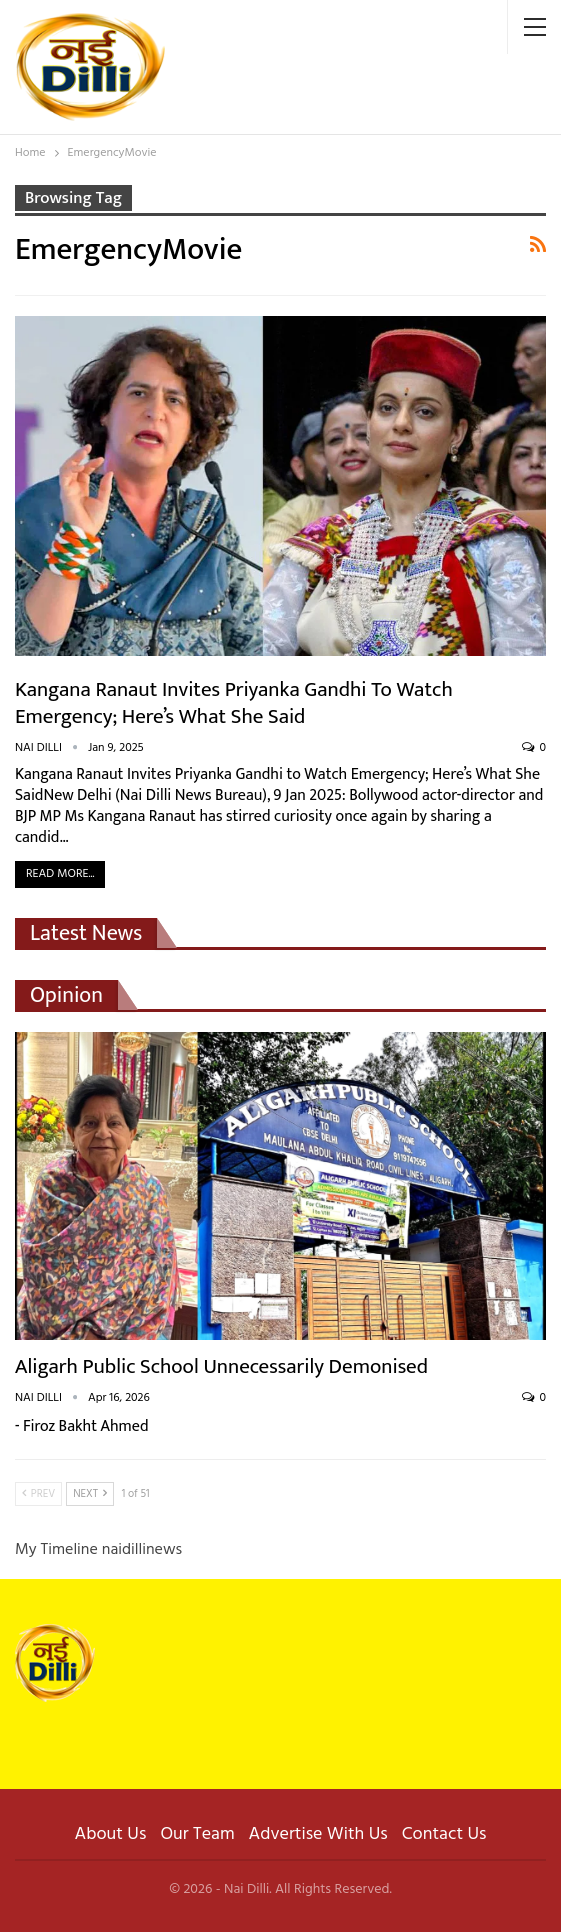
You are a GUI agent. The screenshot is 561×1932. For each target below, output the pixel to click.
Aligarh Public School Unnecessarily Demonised (221, 1366)
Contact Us (444, 1834)
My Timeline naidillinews (98, 1550)
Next (90, 1494)
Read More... (60, 874)
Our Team (197, 1834)
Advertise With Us (318, 1834)
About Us (111, 1834)
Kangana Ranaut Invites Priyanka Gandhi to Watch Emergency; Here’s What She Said (234, 703)
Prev (38, 1494)
